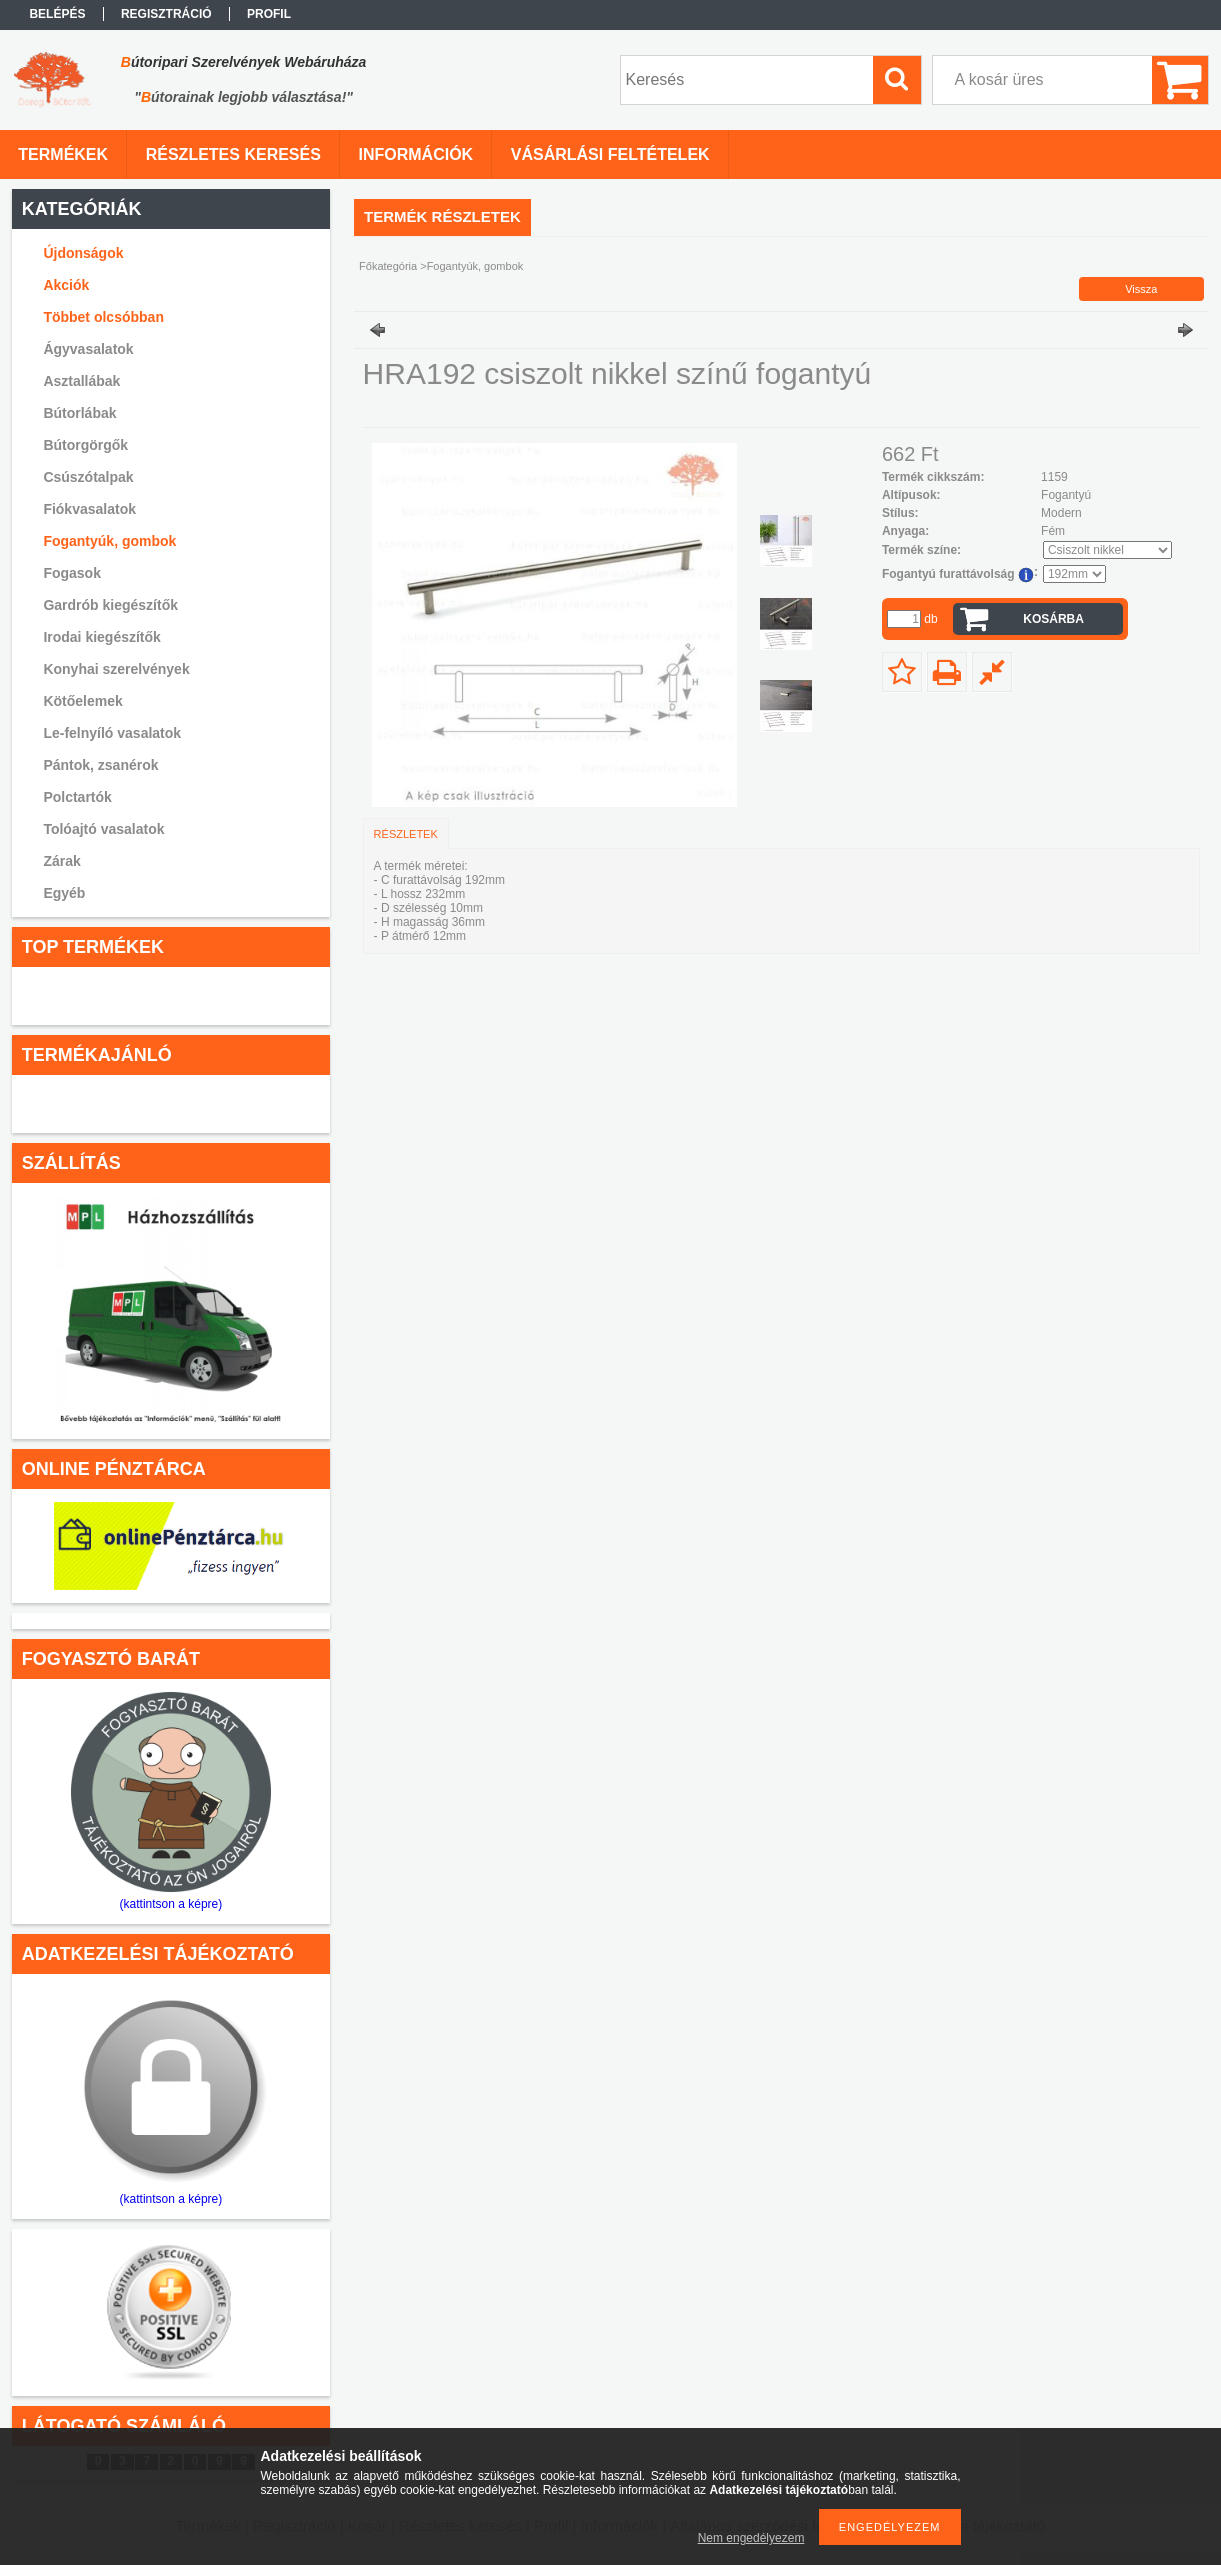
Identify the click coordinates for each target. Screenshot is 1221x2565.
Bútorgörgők (85, 445)
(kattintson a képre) (171, 1904)
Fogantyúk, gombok (109, 541)
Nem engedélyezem (751, 2538)
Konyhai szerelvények (116, 669)
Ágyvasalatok (88, 349)
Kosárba (1053, 619)
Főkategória (388, 266)
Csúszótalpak (88, 477)
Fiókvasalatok (89, 509)
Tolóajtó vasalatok (103, 829)
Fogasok (72, 573)
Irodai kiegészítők (101, 637)
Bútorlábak (79, 413)
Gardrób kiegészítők (110, 605)
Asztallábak (81, 381)
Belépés (57, 14)
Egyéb (64, 893)
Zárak (61, 861)
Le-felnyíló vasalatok (112, 733)
